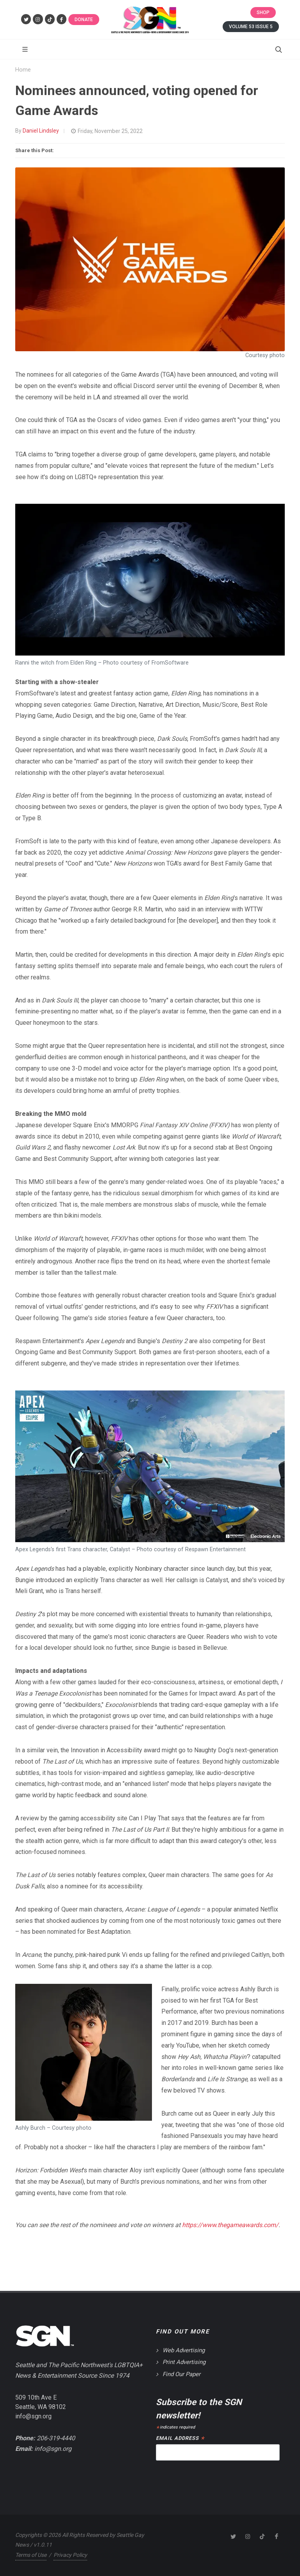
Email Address (180, 2439)
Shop (263, 12)
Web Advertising (183, 2350)
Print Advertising (183, 2362)
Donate (84, 19)
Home (23, 69)
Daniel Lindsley (41, 131)
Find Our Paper (181, 2374)
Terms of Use (30, 2555)
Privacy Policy (70, 2555)
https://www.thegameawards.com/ (230, 2225)
